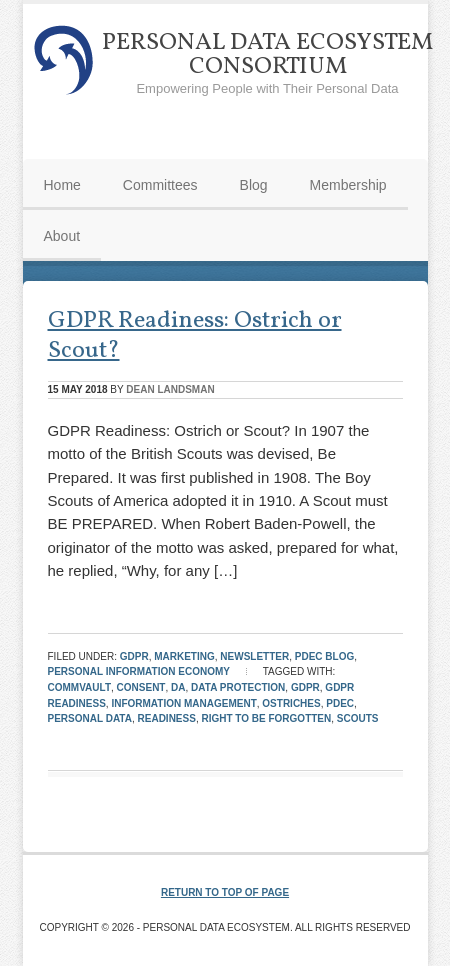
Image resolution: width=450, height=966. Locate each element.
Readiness (167, 718)
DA (178, 687)
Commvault (80, 687)
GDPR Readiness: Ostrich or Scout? (195, 336)
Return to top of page (225, 892)
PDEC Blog (324, 656)
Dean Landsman (170, 389)
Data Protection (238, 687)
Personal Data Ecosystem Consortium (267, 55)
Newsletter (254, 656)
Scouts (358, 718)
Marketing (184, 656)
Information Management (183, 703)
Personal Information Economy (139, 671)
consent (141, 687)
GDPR (134, 656)
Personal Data (90, 718)
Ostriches (291, 703)
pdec (340, 703)
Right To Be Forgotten (266, 718)
